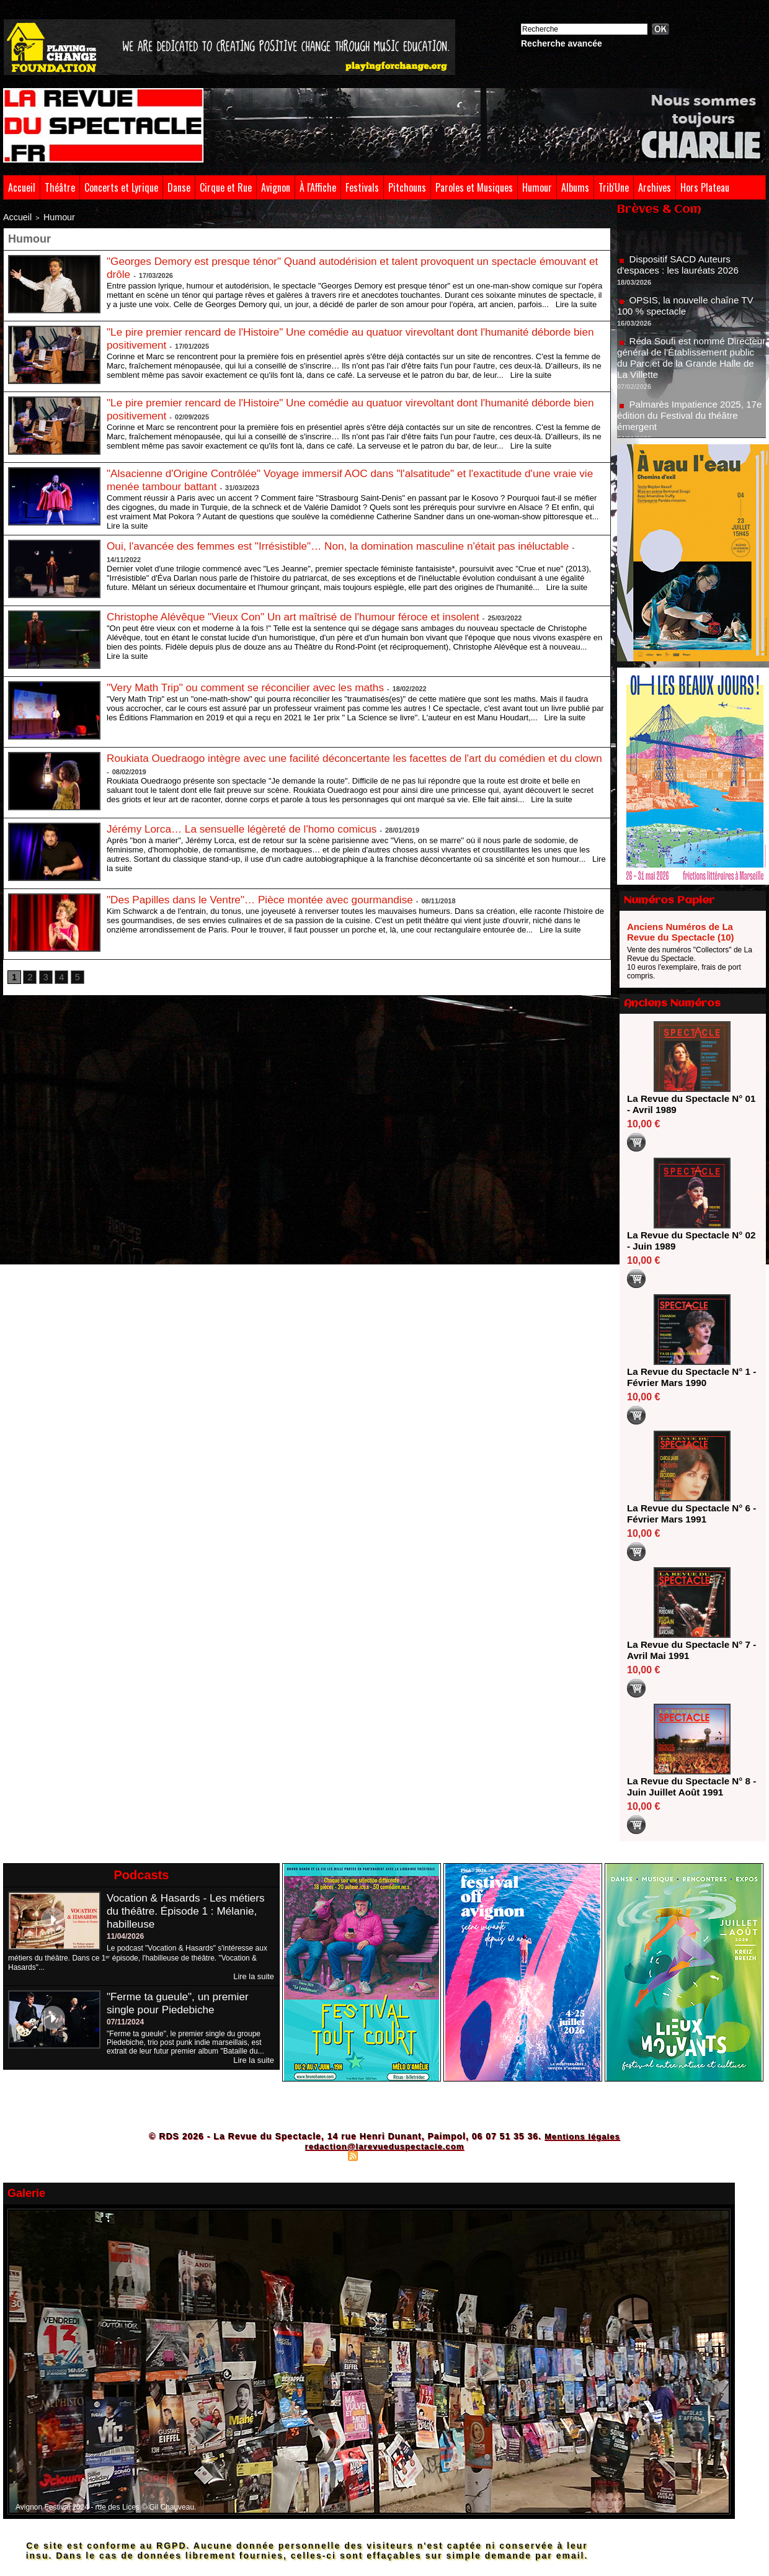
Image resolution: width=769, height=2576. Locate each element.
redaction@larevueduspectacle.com (384, 2146)
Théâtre (60, 187)
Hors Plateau (704, 187)
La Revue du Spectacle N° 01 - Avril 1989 (688, 1104)
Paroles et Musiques (474, 187)
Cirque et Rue (226, 187)
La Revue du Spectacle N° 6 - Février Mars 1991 (688, 1513)
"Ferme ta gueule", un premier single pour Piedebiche (181, 2002)
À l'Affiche (318, 187)
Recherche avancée (561, 43)
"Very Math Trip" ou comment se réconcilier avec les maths (252, 685)
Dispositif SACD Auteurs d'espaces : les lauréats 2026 (681, 271)
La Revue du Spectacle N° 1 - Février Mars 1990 (688, 1377)
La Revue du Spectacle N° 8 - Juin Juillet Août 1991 (688, 1786)
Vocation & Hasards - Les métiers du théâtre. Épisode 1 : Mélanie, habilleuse (189, 1911)
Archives (654, 187)
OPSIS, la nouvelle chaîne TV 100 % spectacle (688, 312)
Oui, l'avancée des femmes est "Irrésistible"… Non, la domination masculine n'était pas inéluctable (349, 543)
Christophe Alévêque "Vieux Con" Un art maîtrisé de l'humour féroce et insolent (302, 614)
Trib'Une (613, 187)
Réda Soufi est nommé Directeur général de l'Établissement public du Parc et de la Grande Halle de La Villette (688, 364)
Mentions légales (582, 2136)
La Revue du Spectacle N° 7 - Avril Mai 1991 (688, 1650)
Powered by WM (438, 2155)
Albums (575, 187)
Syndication (383, 2155)
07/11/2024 (125, 2021)
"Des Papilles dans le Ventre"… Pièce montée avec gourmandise (267, 897)
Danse (178, 187)
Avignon (275, 187)
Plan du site (323, 2155)
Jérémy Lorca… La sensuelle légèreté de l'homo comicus (248, 826)
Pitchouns (407, 187)
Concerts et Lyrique (121, 187)
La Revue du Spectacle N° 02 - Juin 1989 (688, 1240)
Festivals (362, 187)
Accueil (21, 187)
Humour (537, 187)
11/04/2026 (125, 1936)
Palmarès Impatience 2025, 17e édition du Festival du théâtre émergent (690, 421)
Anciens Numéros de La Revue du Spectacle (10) (680, 931)
